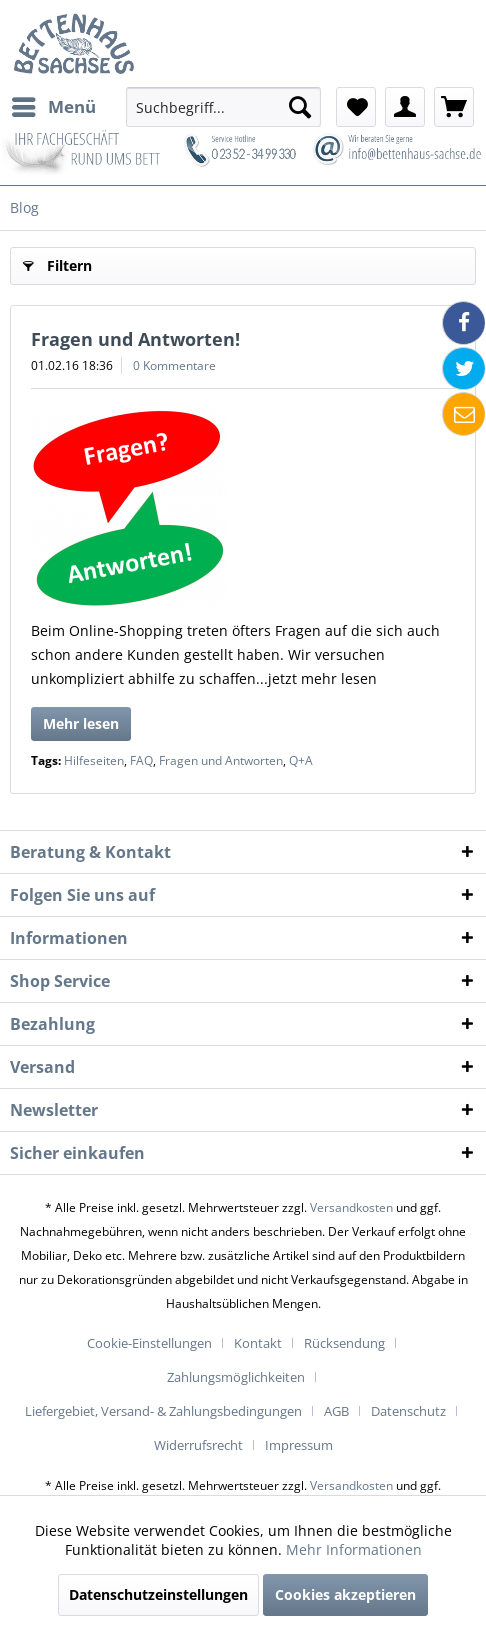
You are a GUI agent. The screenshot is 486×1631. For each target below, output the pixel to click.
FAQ (141, 760)
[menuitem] (53, 107)
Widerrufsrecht (198, 1445)
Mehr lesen (81, 723)
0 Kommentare (174, 365)
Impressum (299, 1445)
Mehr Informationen (354, 1549)
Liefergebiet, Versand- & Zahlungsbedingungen (163, 1411)
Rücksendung (344, 1343)
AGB (336, 1411)
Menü (54, 104)
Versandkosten (351, 1207)
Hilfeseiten (94, 760)
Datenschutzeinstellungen (158, 1594)
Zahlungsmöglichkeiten (236, 1377)
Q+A (301, 760)
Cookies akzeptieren (345, 1594)
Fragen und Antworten (221, 760)
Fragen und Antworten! (135, 339)
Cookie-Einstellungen (149, 1343)
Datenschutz (408, 1411)
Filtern (57, 262)
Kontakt (258, 1343)
